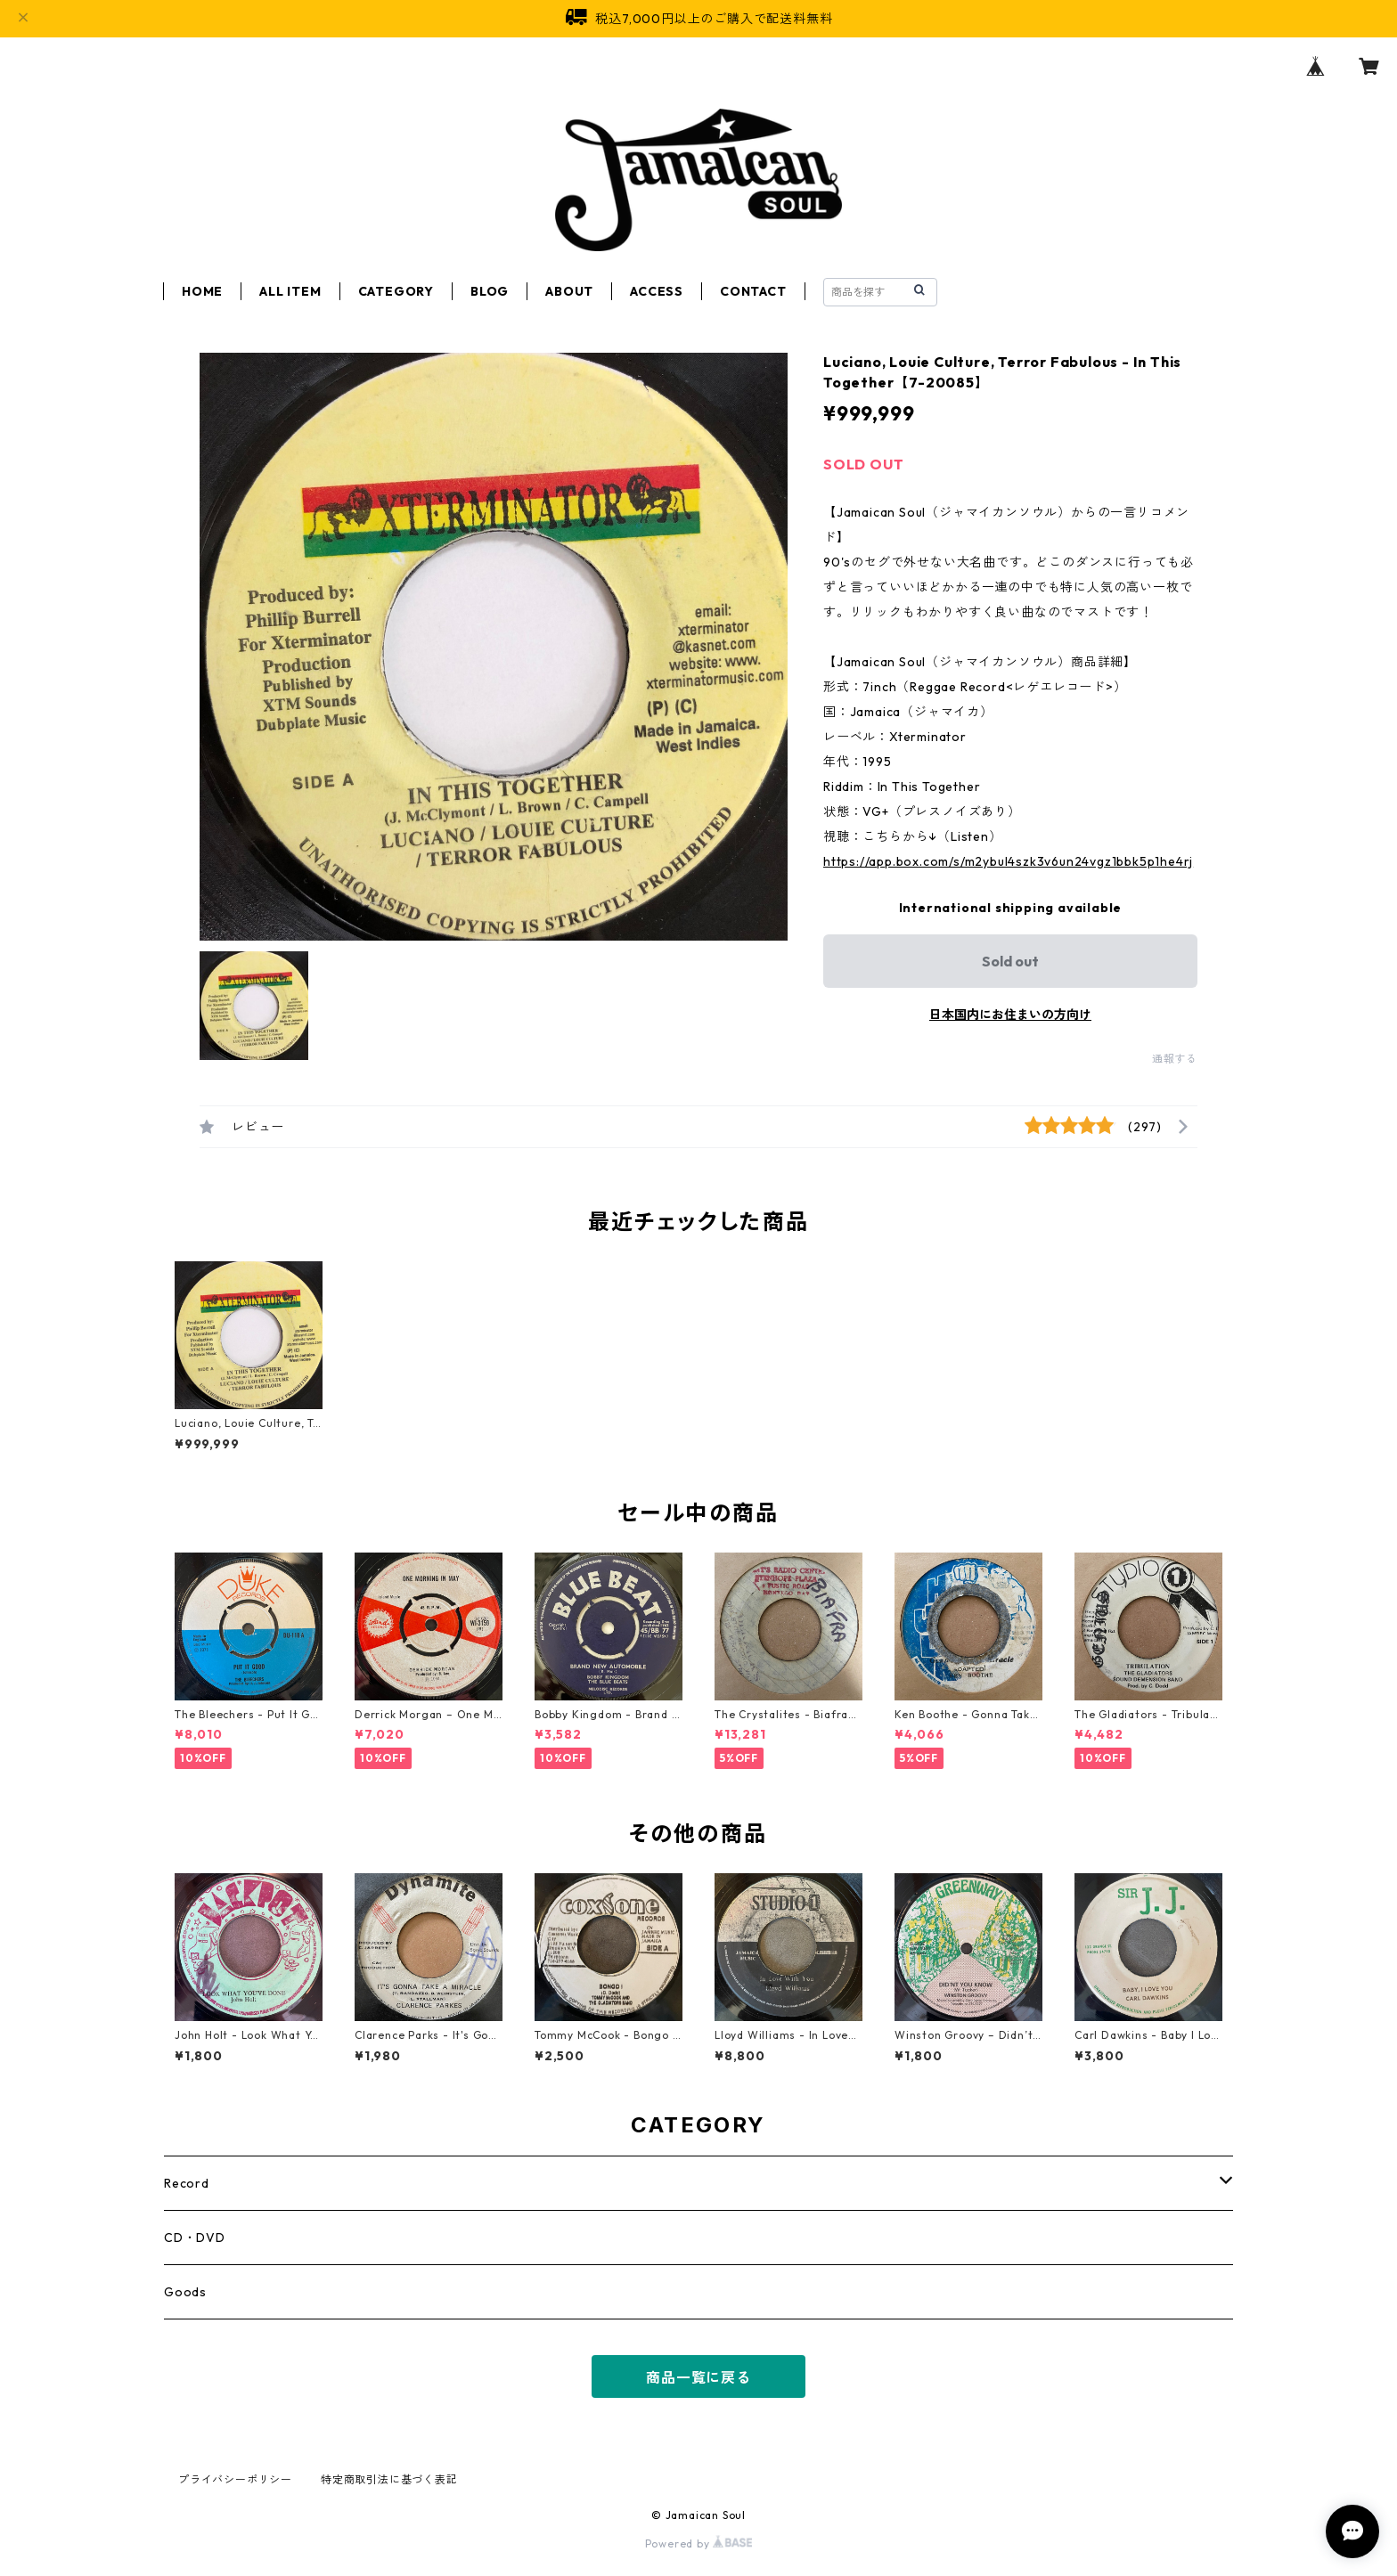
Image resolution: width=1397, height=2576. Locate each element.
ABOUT (569, 291)
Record (186, 2183)
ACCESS (656, 291)
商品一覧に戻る (698, 2377)
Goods (185, 2292)
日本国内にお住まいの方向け (1010, 1015)
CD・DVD (194, 2238)
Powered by (699, 2543)
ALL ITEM (290, 291)
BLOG (489, 291)
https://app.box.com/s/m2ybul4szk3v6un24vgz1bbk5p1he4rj (1008, 861)
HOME (202, 291)
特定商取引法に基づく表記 (389, 2479)
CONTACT (753, 291)
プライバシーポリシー (235, 2479)
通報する (1174, 1058)
